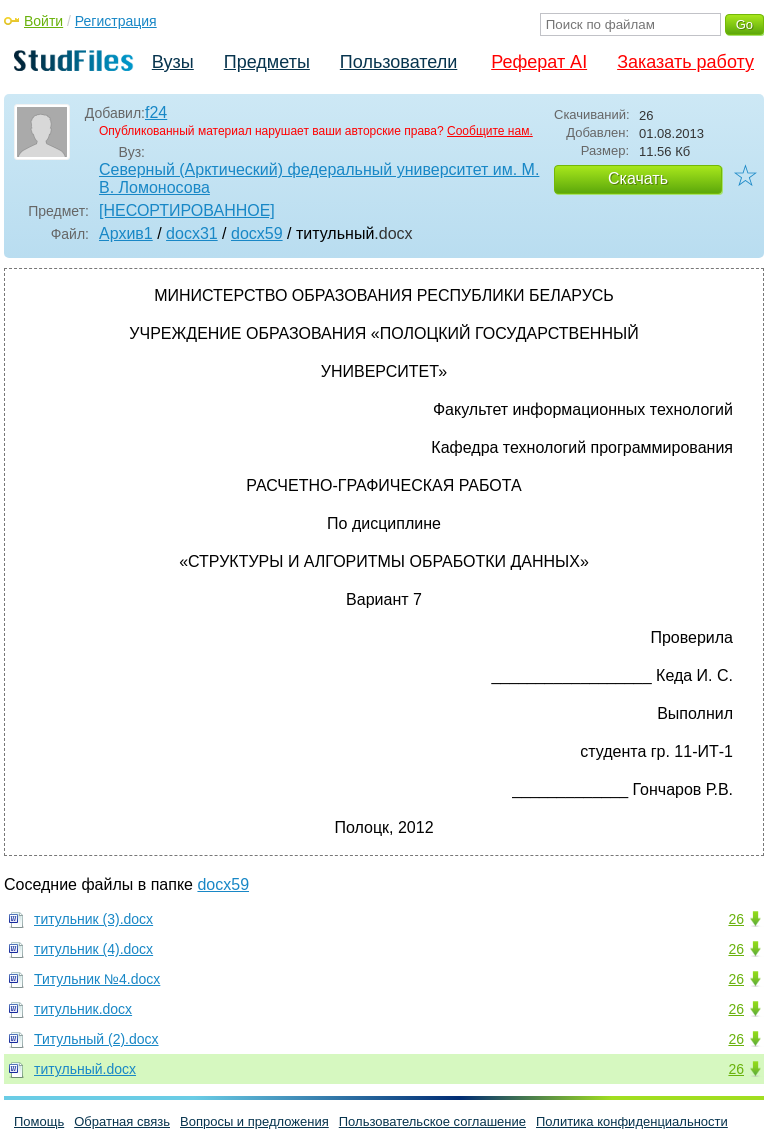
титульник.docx (83, 1009)
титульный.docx (85, 1069)
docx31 (192, 233)
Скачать (638, 178)
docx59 (257, 233)
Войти (43, 21)
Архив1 (126, 233)
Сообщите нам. (490, 131)
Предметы (267, 62)
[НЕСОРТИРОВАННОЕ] (187, 210)
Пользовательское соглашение (432, 1121)
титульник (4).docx (93, 949)
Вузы (173, 62)
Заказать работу (685, 62)
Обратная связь (122, 1121)
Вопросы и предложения (254, 1121)
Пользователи (398, 62)
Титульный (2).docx (96, 1039)
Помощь (39, 1121)
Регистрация (116, 21)
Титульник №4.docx (97, 979)
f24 (156, 112)
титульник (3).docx (93, 919)
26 (736, 919)
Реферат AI (539, 62)
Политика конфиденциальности (632, 1121)
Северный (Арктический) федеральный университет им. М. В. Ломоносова (319, 178)
